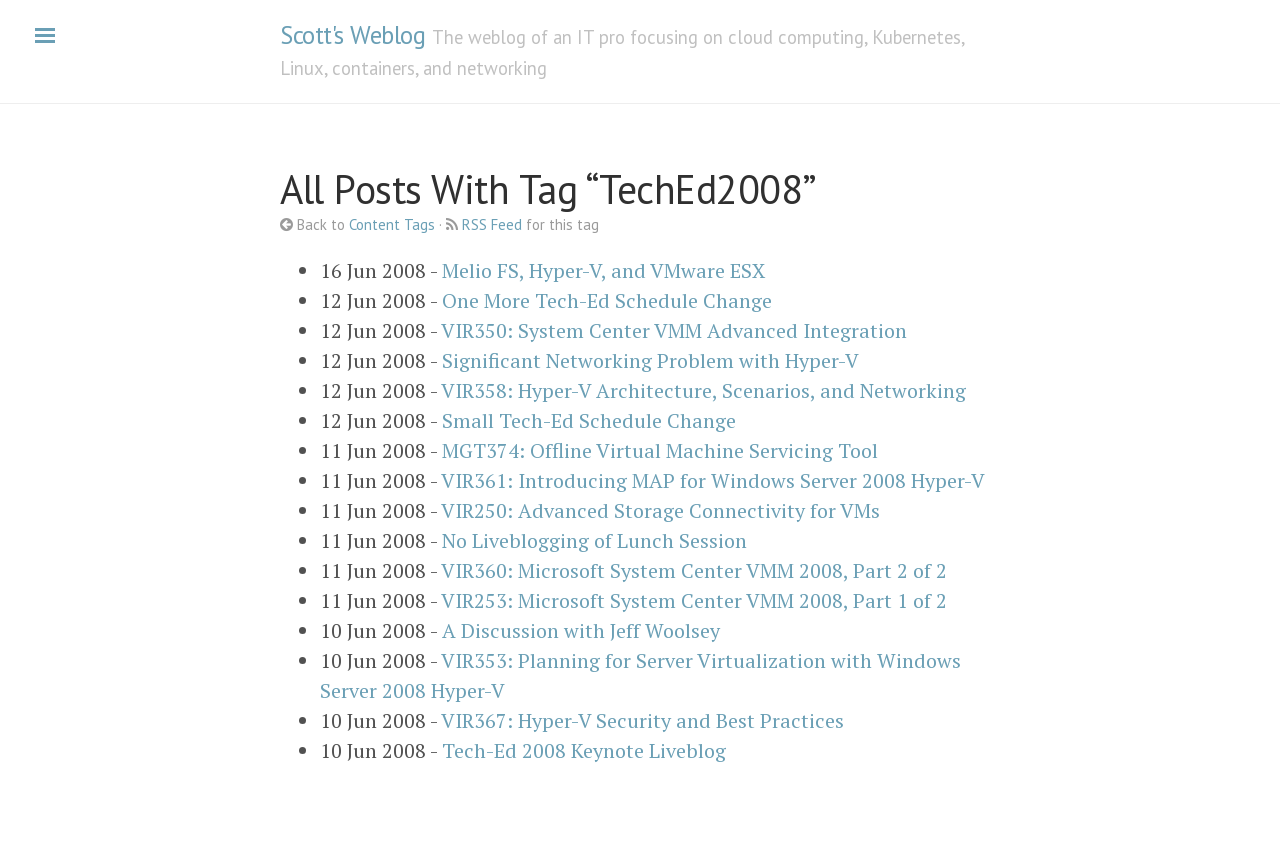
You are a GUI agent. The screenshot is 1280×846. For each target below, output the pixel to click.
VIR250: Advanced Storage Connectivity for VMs (660, 510)
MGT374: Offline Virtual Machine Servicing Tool (660, 450)
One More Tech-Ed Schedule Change (607, 300)
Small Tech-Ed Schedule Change (589, 420)
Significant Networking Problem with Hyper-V (650, 360)
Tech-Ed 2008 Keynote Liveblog (584, 750)
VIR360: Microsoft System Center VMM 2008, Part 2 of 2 (694, 570)
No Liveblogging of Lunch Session (594, 540)
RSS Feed (492, 224)
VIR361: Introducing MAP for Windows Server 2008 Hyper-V (713, 480)
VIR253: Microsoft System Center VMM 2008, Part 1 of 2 (694, 600)
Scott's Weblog (352, 35)
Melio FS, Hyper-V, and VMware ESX (603, 270)
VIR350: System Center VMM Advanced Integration (674, 330)
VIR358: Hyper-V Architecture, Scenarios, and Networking (703, 390)
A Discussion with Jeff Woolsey (581, 630)
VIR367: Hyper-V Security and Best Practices (642, 720)
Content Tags (392, 224)
